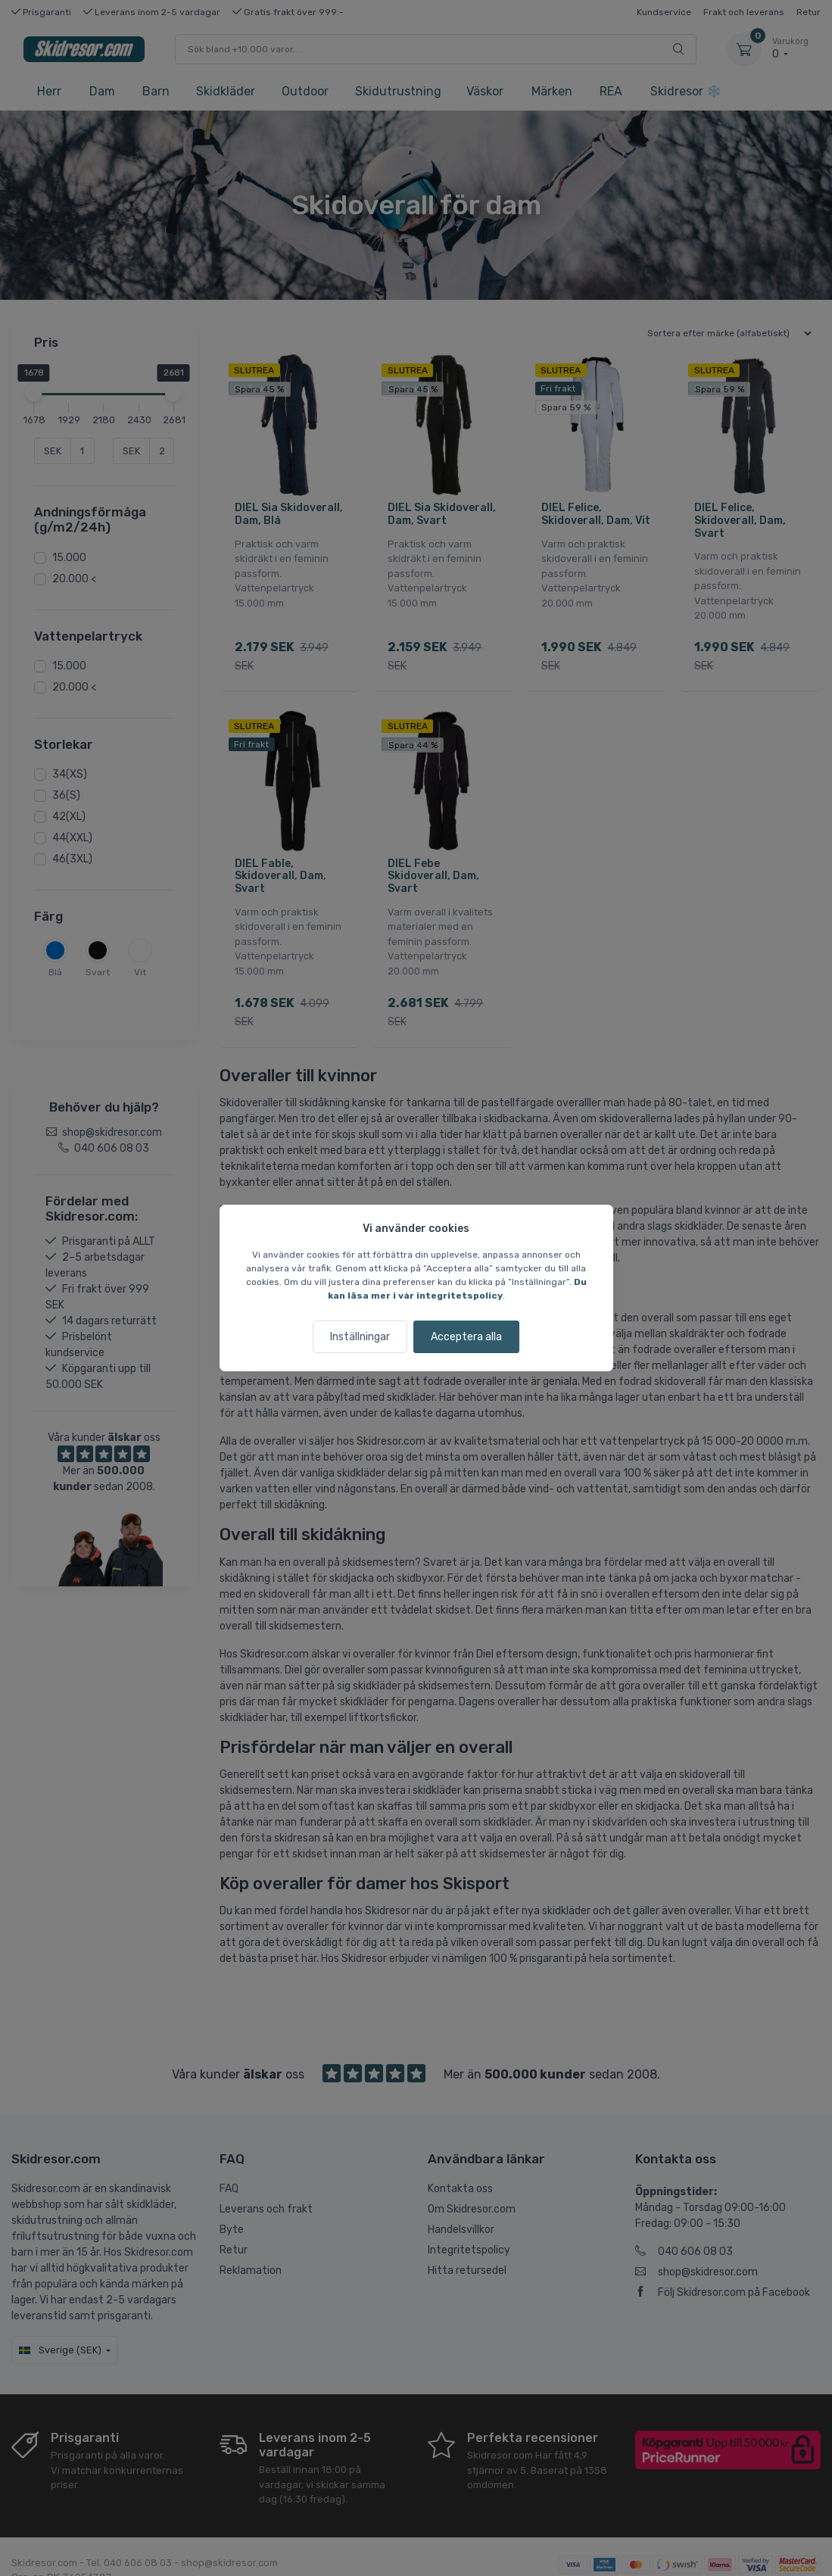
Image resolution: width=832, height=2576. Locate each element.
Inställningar (360, 1336)
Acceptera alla (466, 1336)
